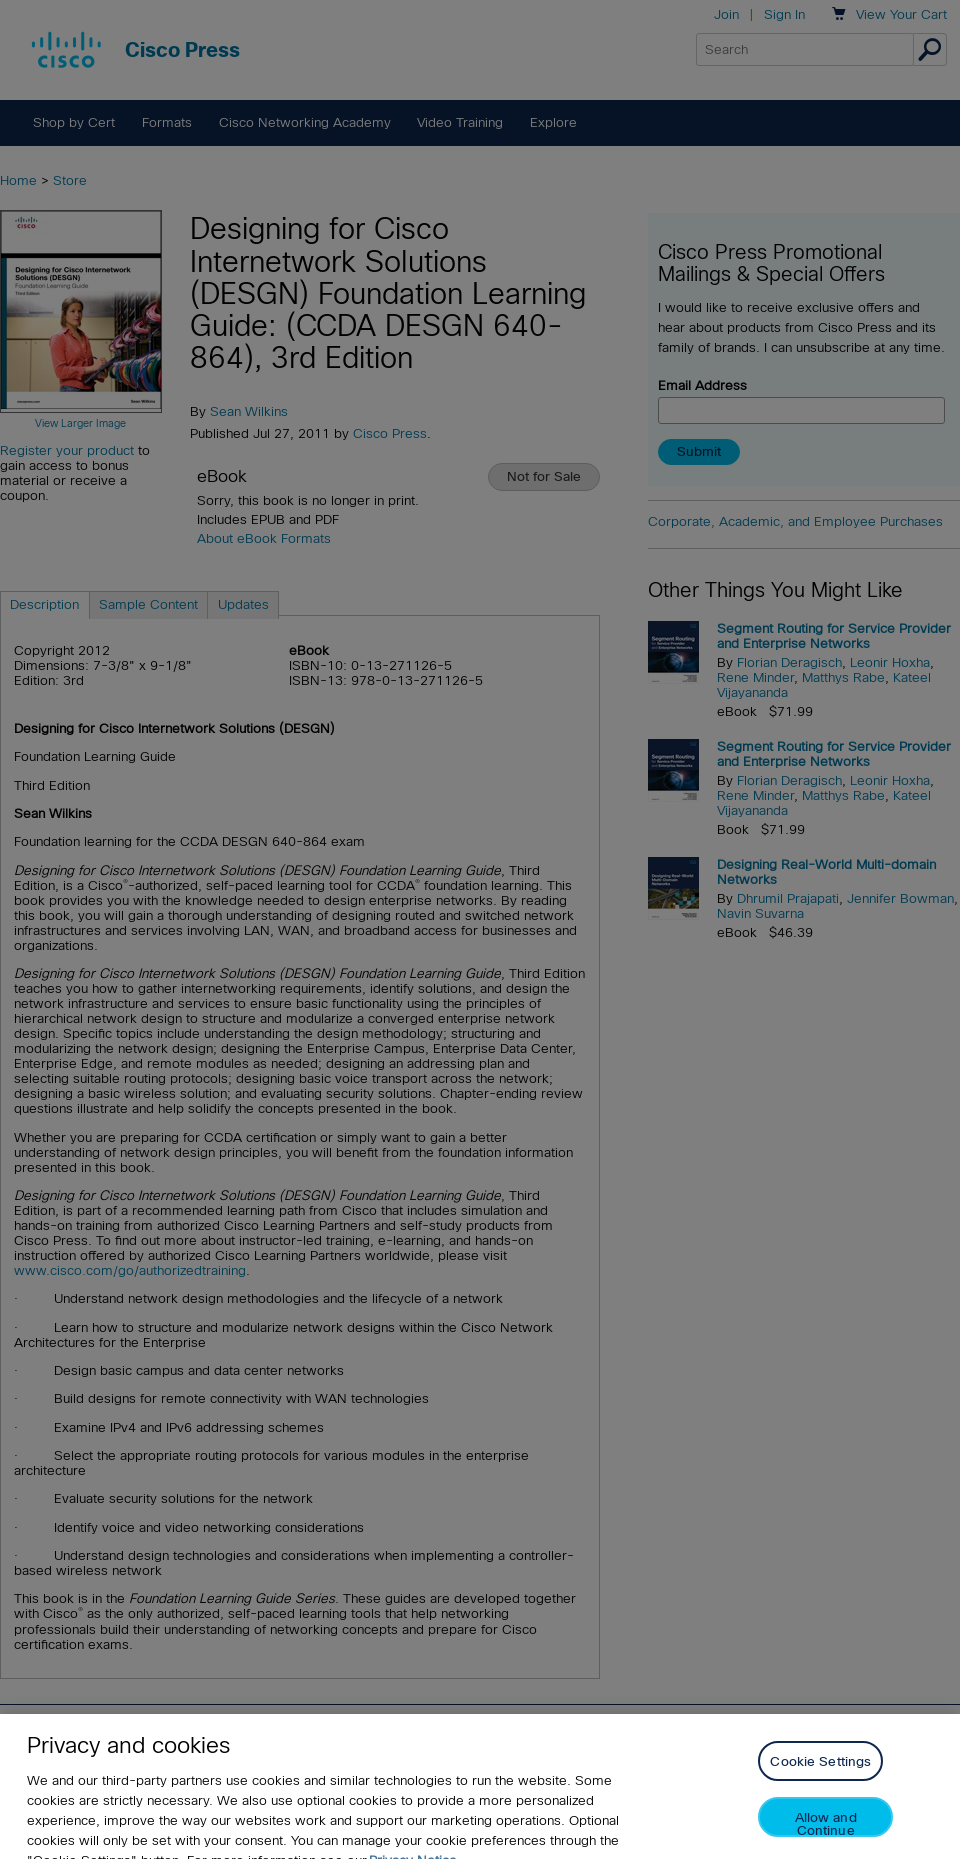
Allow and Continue (826, 1841)
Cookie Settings (820, 1779)
